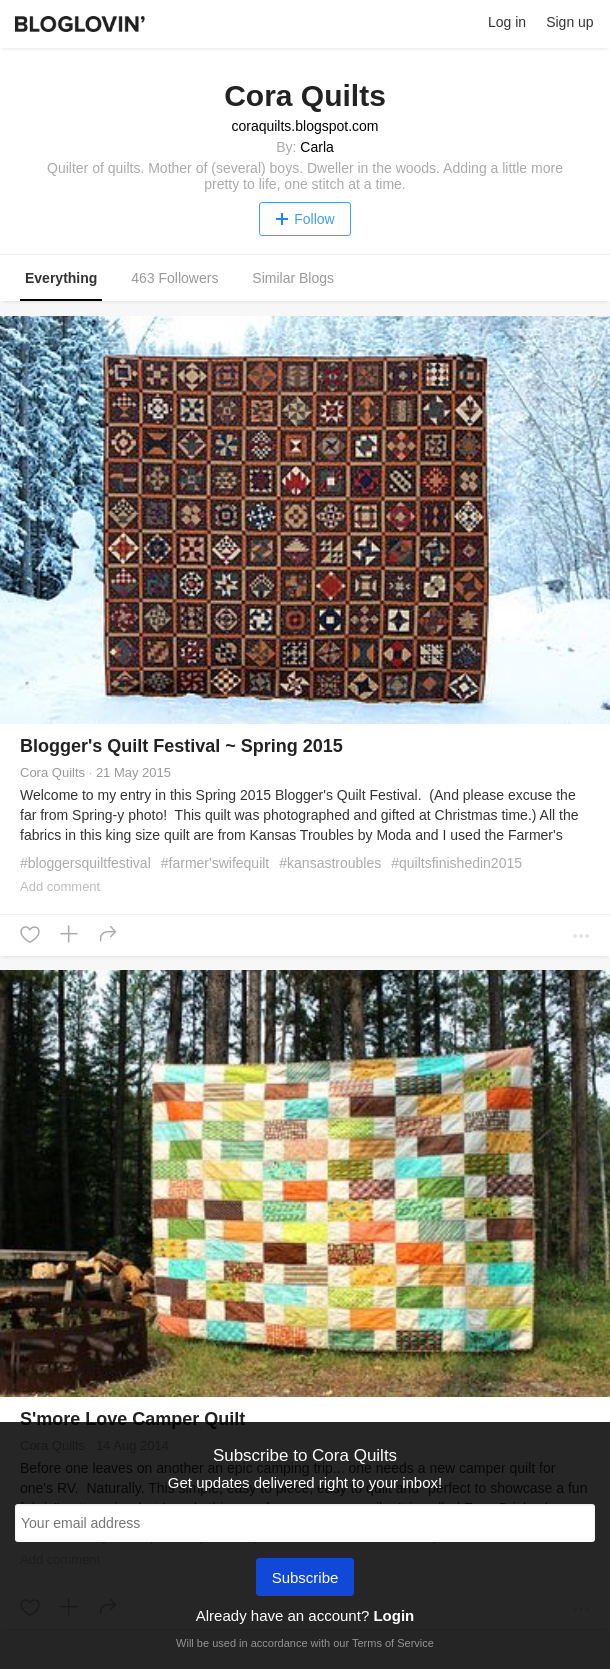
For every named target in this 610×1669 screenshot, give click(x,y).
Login (393, 1615)
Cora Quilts (52, 772)
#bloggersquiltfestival (85, 863)
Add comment (60, 886)
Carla (316, 147)
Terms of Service (393, 1643)
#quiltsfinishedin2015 (456, 863)
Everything (61, 278)
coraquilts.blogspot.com (304, 126)
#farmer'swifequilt (215, 863)
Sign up (569, 22)
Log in (507, 22)
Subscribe (305, 1579)
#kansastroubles (330, 863)
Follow (304, 219)
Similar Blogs (293, 278)
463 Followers (174, 278)
